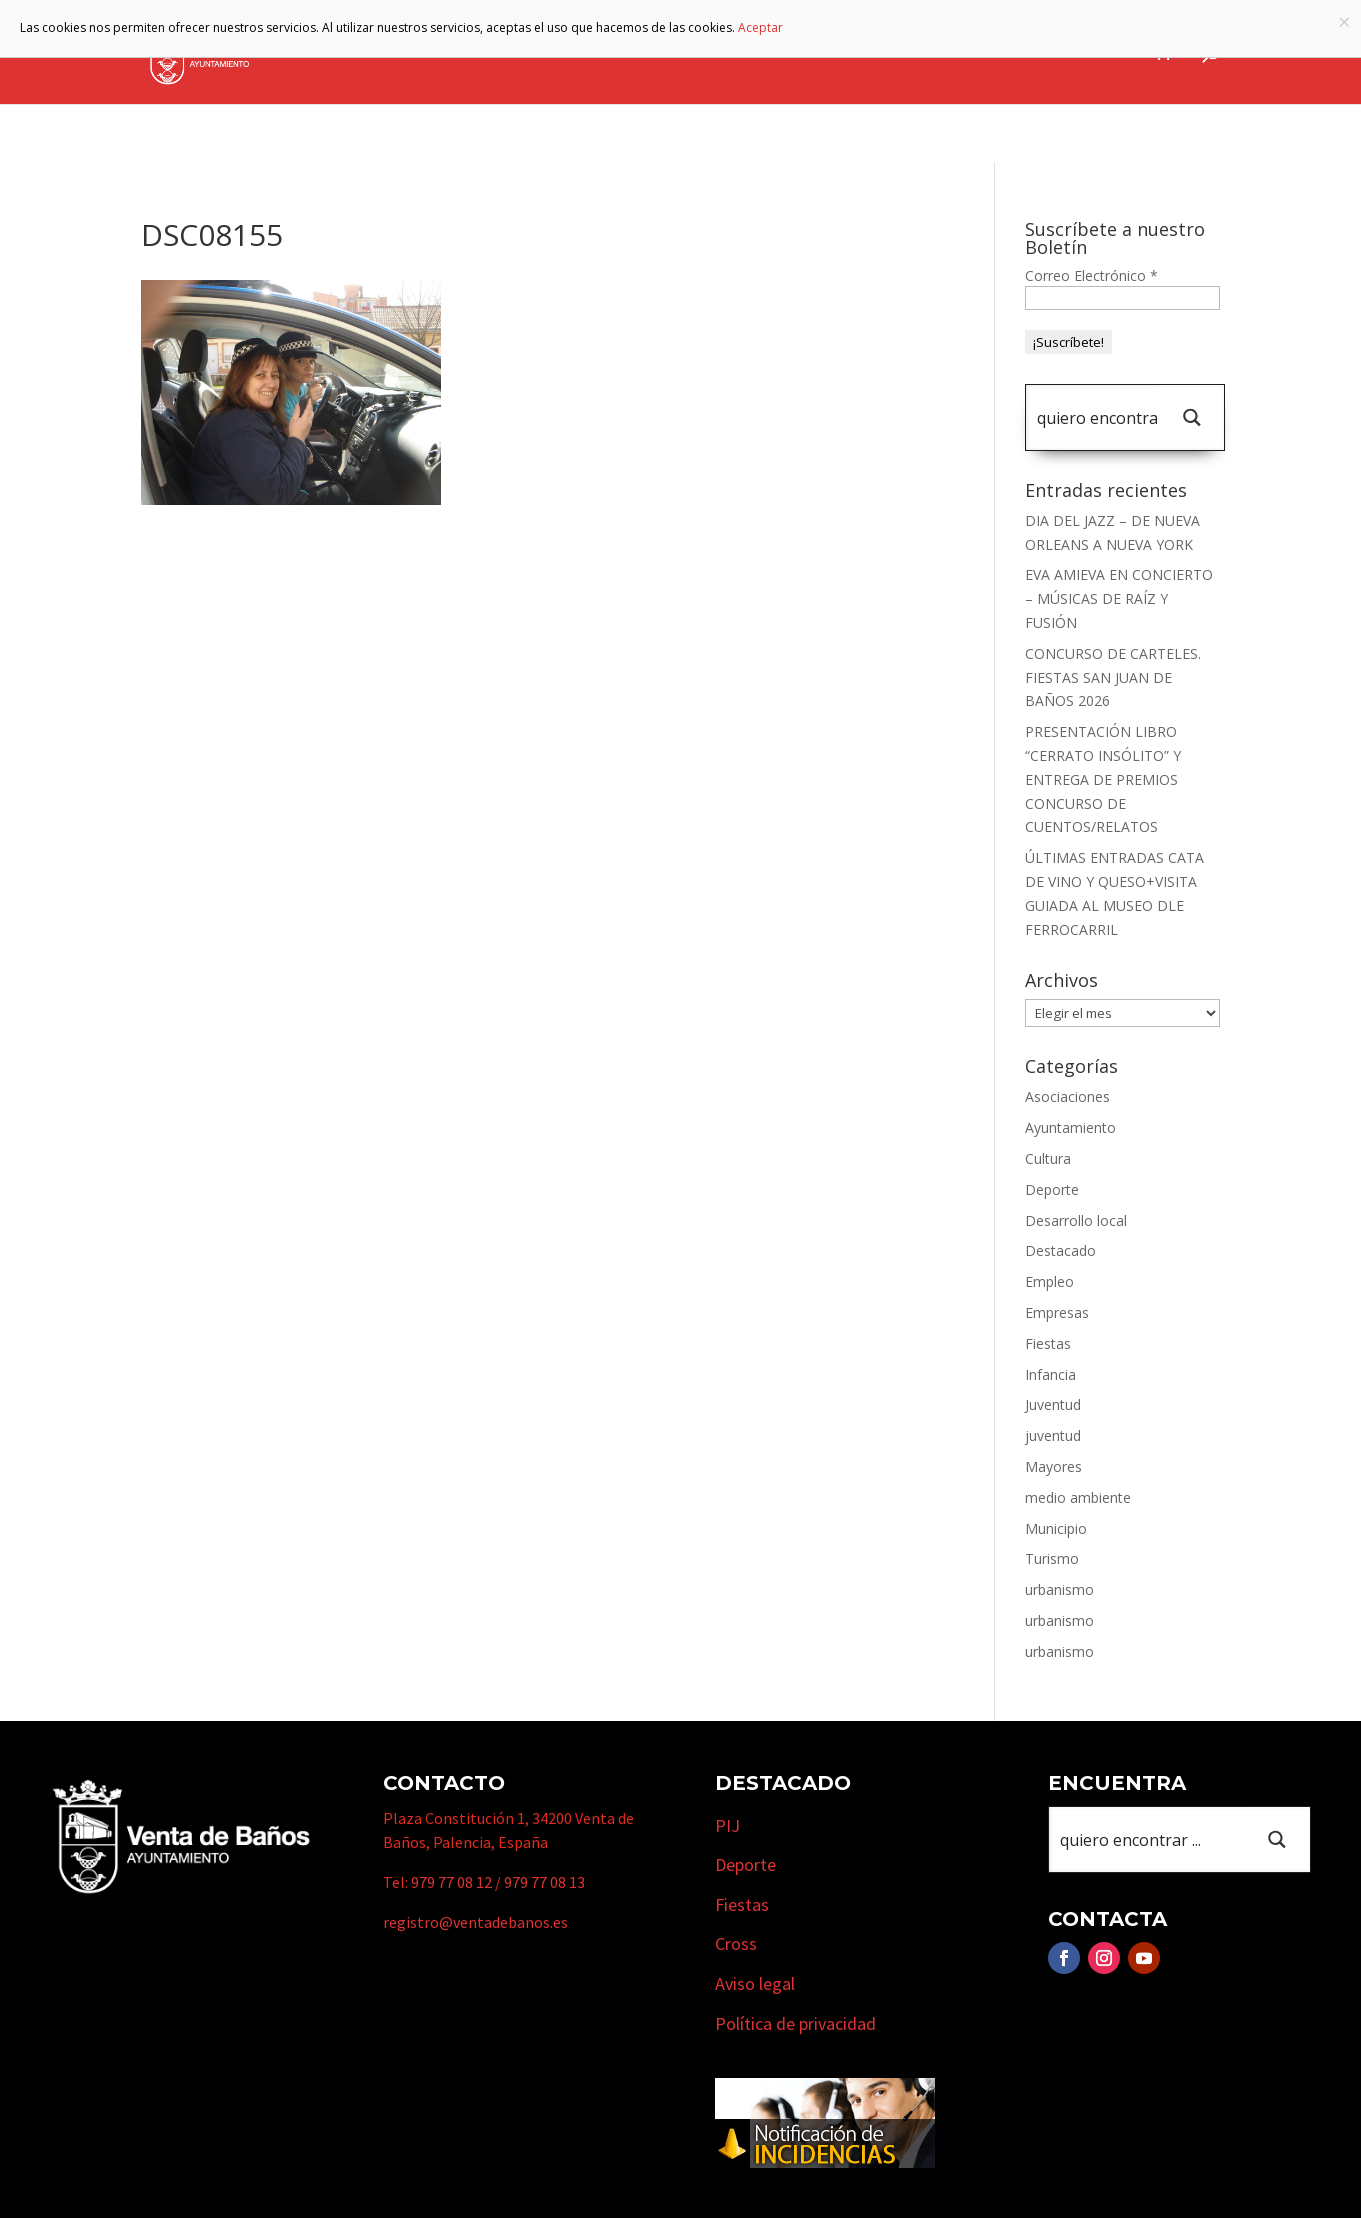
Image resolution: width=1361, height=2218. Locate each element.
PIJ (727, 1825)
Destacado (1060, 1250)
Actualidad (1089, 53)
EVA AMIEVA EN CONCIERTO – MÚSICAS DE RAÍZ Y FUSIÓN (1119, 598)
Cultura (1048, 1158)
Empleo (1049, 1281)
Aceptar (760, 27)
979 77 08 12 (451, 1882)
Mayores (1053, 1466)
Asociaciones (1067, 1096)
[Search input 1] (1097, 417)
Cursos (996, 53)
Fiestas (1048, 1343)
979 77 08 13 (544, 1882)
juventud (1053, 1435)
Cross (736, 1943)
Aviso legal (755, 1983)
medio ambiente (1078, 1497)
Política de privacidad (795, 2023)
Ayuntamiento (534, 53)
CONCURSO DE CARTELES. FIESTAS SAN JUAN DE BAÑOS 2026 (1113, 677)
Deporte (1052, 1189)
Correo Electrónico (1091, 275)
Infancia (1050, 1374)
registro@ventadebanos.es (475, 1922)
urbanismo (1059, 1589)
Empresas (891, 53)
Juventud (1053, 1404)
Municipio (670, 53)
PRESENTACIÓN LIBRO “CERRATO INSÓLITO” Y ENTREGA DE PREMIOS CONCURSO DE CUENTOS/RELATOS (1103, 779)
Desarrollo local (1076, 1220)
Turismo (781, 53)
